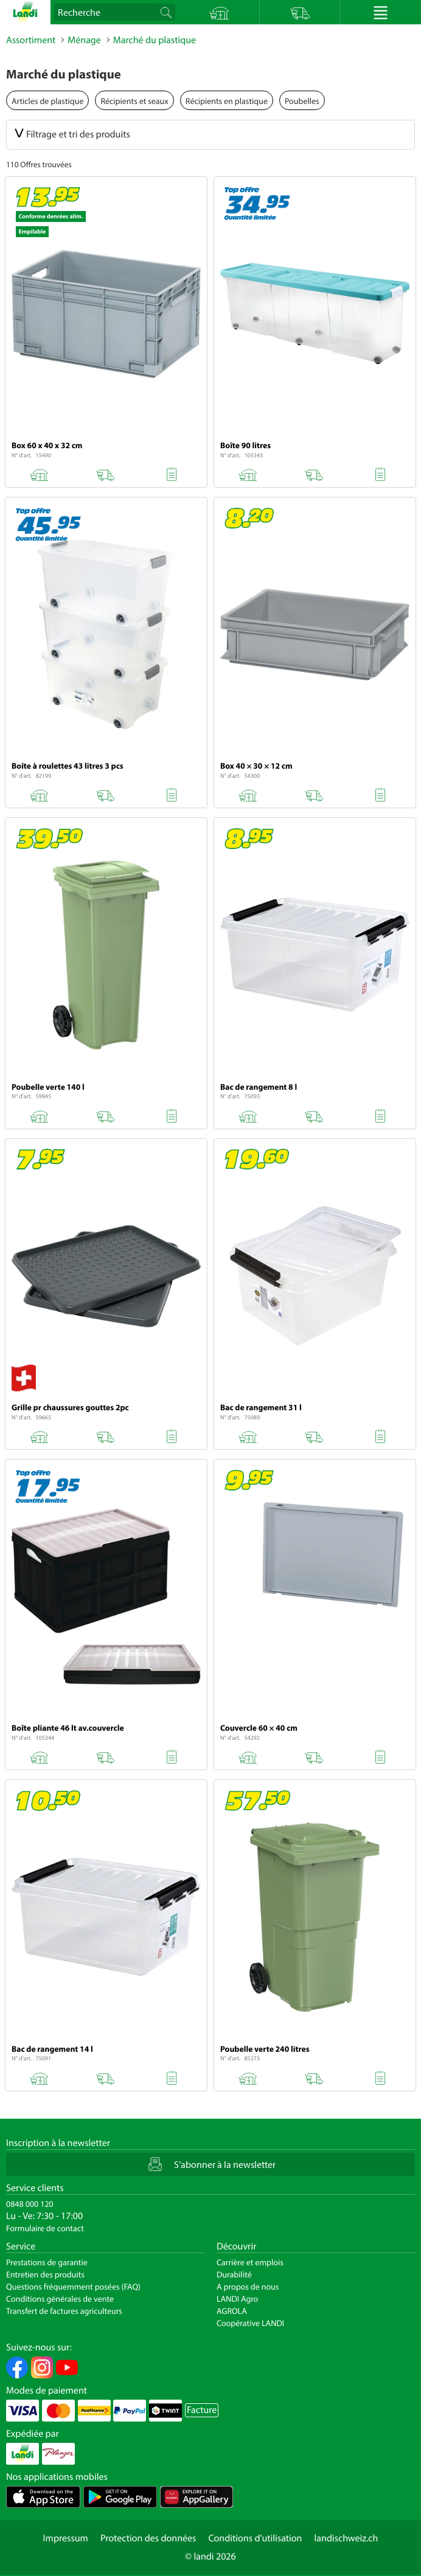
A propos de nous (248, 2286)
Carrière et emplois (250, 2262)
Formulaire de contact (45, 2228)
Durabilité (234, 2274)
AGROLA (232, 2310)
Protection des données (148, 2538)
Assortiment (30, 40)
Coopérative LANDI (250, 2323)
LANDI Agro (237, 2298)
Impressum (65, 2538)
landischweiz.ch (346, 2538)
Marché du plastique (154, 40)
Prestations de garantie (47, 2262)
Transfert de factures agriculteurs (64, 2310)
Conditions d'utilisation (255, 2538)
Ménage (84, 40)
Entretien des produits (45, 2274)
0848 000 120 (30, 2203)
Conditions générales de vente (60, 2298)
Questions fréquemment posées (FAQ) (73, 2286)
